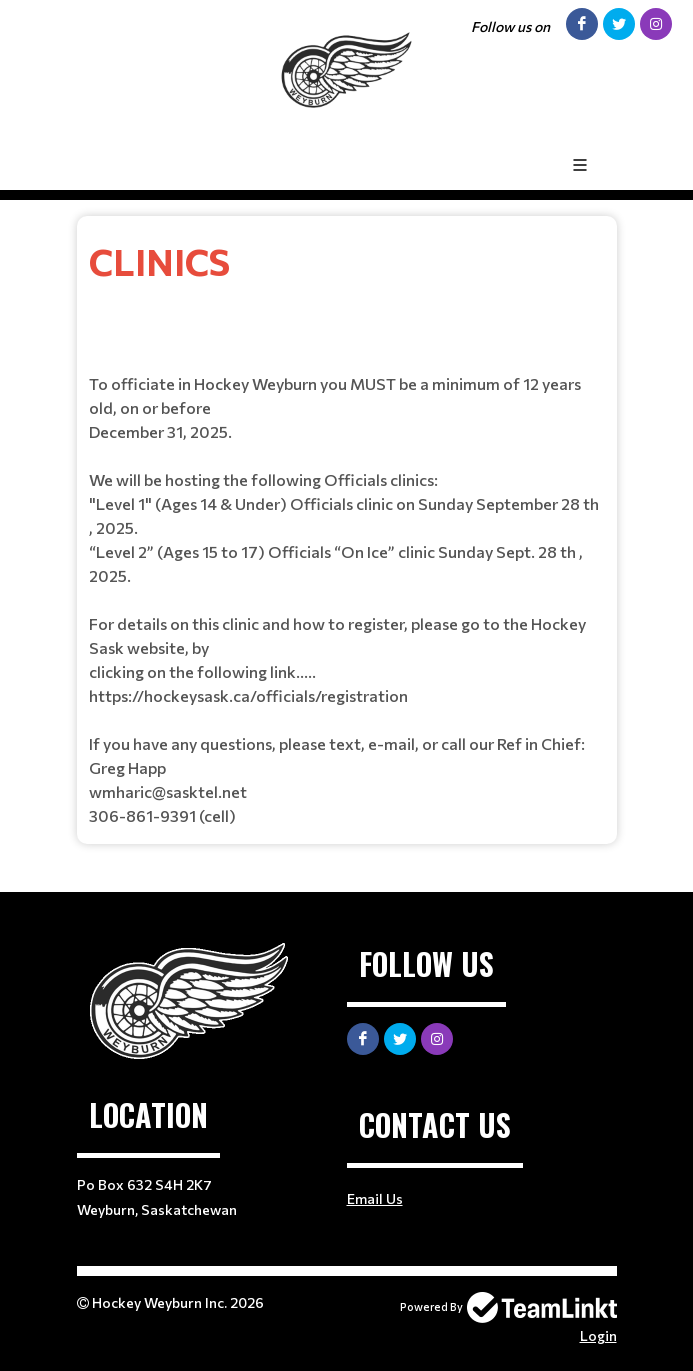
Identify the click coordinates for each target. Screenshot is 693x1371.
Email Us (375, 1198)
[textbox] (347, 530)
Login (598, 1335)
